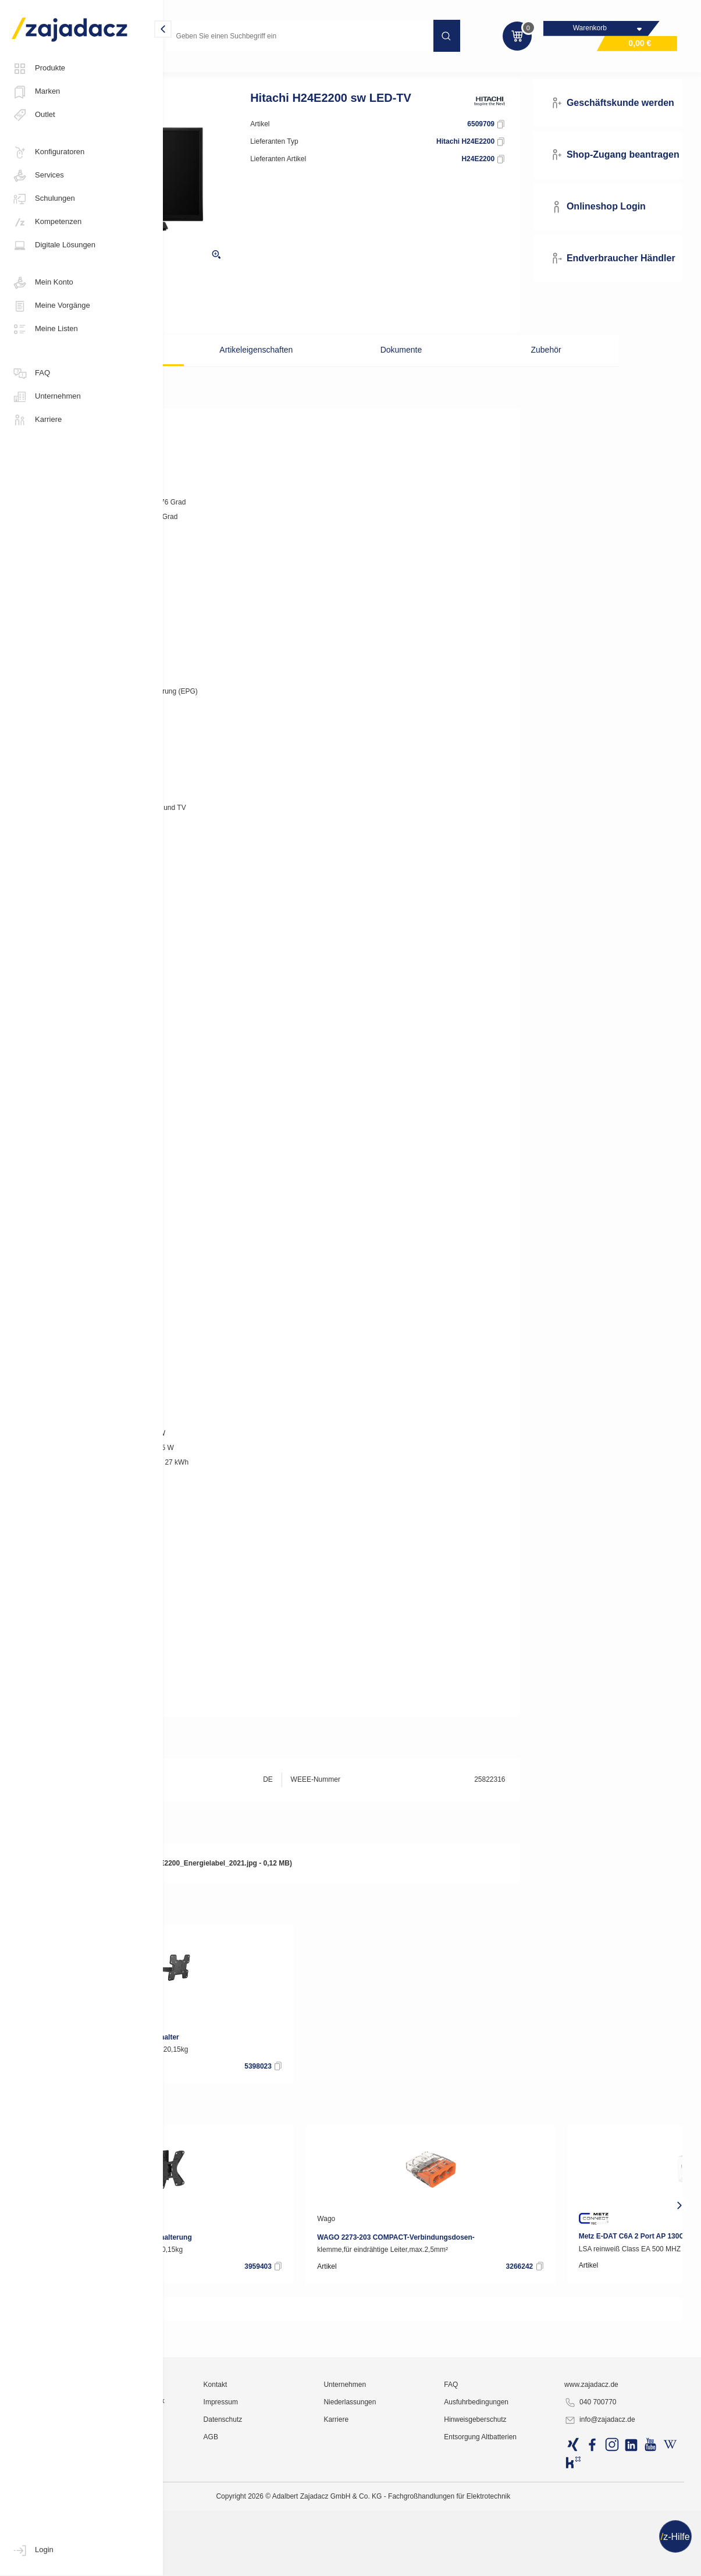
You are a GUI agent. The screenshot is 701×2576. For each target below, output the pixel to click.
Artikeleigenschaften (318, 369)
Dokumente (414, 369)
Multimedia (193, 72)
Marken (36, 92)
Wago (459, 2238)
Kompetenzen (46, 222)
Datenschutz (324, 2561)
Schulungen (43, 199)
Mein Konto (42, 283)
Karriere (37, 420)
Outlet (33, 115)
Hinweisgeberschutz (527, 2561)
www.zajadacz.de (619, 2526)
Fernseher (246, 72)
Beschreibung (224, 369)
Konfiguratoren (48, 152)
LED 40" (294, 72)
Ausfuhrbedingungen (528, 2544)
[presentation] (179, 2224)
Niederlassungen (426, 2544)
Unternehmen (46, 397)
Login (33, 2550)
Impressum (322, 2544)
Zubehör (508, 369)
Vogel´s (199, 2038)
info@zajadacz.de (627, 2562)
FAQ (31, 373)
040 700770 (618, 2544)
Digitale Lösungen (53, 245)
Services (38, 176)
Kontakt (317, 2526)
